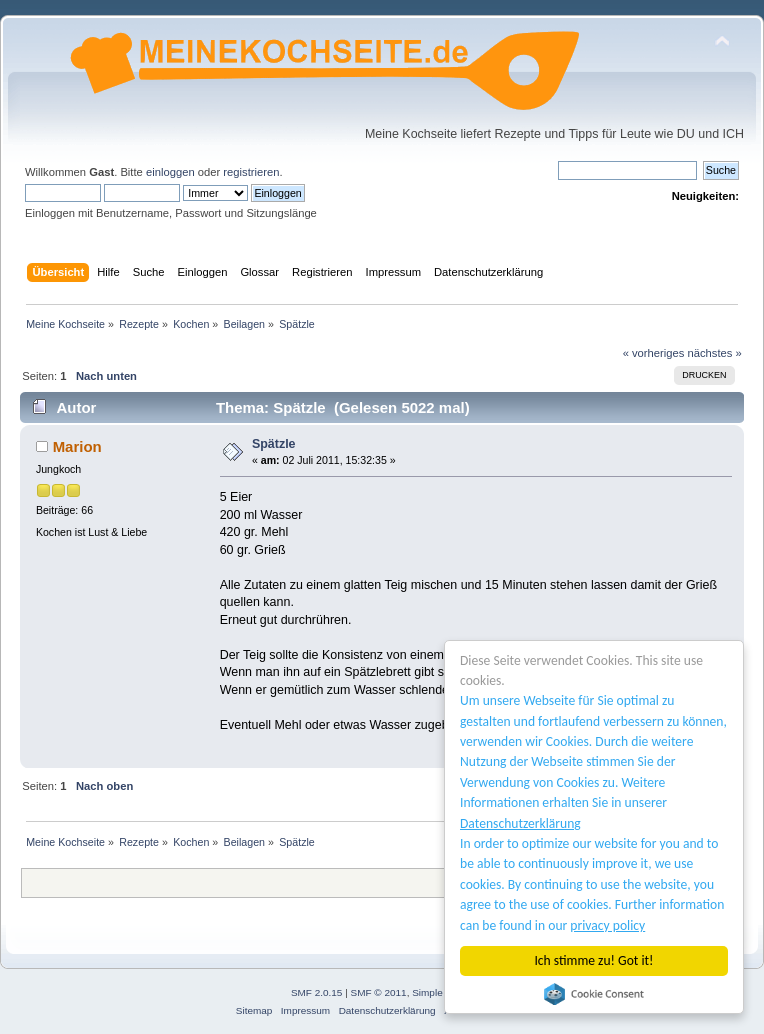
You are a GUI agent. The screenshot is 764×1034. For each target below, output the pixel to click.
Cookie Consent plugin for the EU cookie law (594, 994)
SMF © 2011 (379, 992)
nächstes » (715, 353)
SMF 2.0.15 (317, 992)
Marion (77, 446)
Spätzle (274, 444)
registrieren (251, 172)
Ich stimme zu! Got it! (594, 960)
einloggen (170, 172)
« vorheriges (654, 353)
